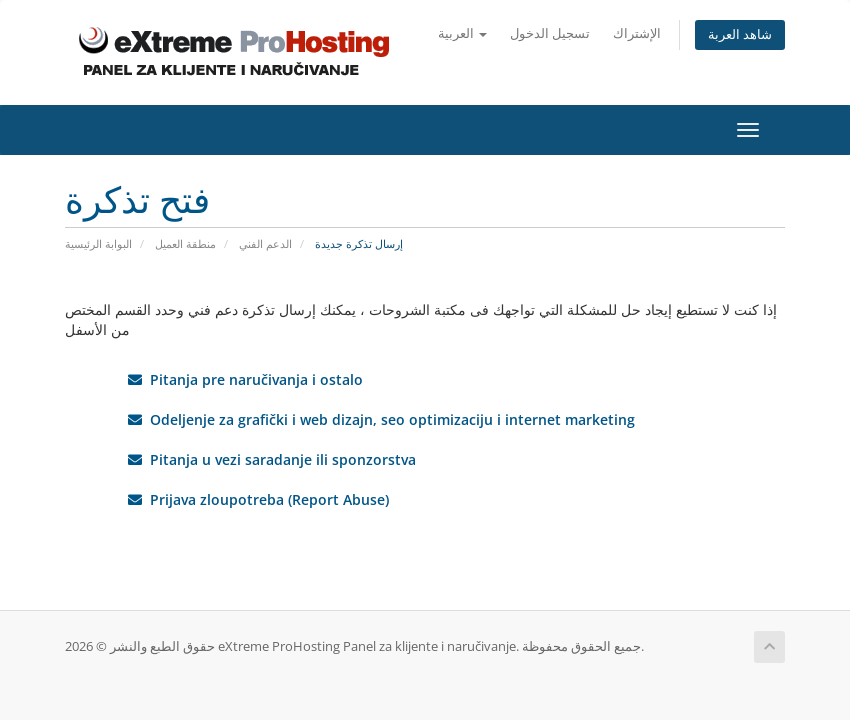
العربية (462, 33)
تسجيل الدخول (550, 33)
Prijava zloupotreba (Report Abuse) (258, 499)
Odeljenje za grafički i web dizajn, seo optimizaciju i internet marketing (381, 419)
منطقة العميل (185, 243)
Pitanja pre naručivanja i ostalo (245, 379)
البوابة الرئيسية (98, 243)
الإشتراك (637, 33)
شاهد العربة (740, 34)
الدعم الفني (265, 243)
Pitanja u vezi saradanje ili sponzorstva (272, 459)
